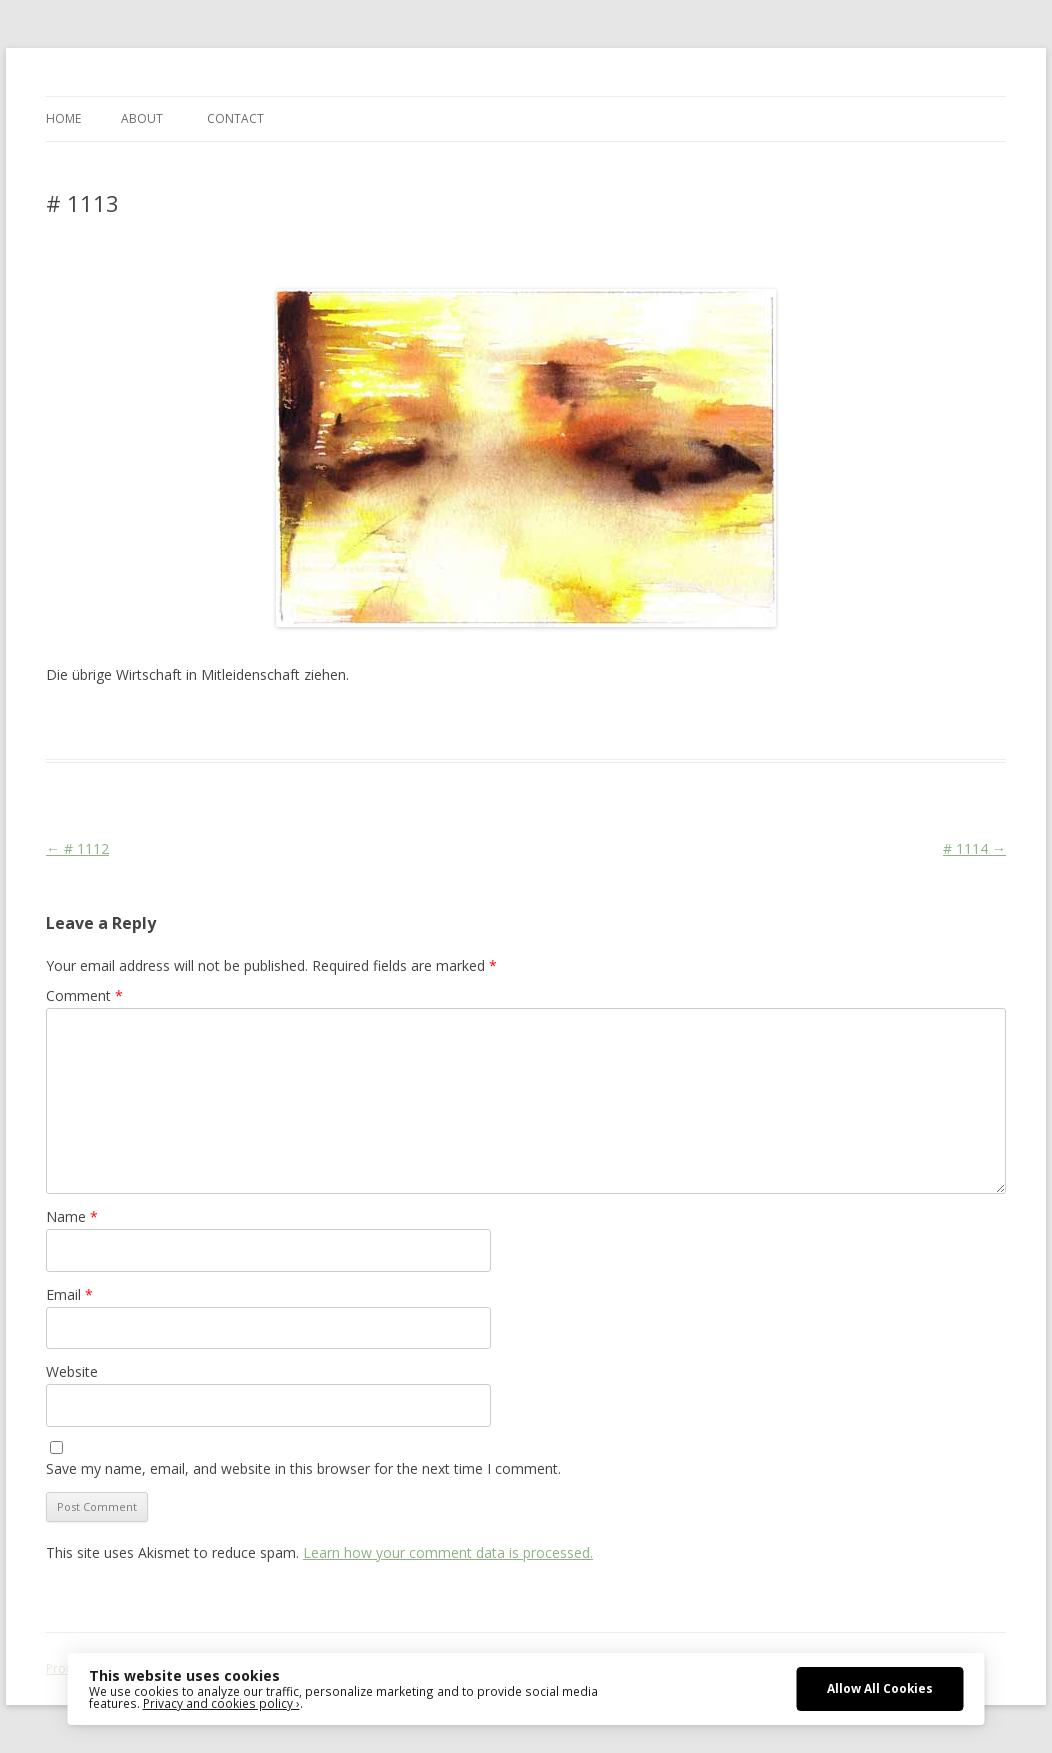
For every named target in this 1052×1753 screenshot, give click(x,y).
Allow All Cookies (880, 1688)
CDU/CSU (353, 723)
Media (406, 723)
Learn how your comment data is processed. (448, 1552)
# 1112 (77, 848)
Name (72, 1216)
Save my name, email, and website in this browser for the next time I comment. (303, 1468)
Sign (498, 723)
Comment (84, 995)
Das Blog (223, 723)
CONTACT (235, 118)
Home (63, 118)
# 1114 (974, 848)
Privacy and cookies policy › (221, 1703)
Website (72, 1371)
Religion (455, 723)
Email (69, 1294)
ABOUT (142, 118)
